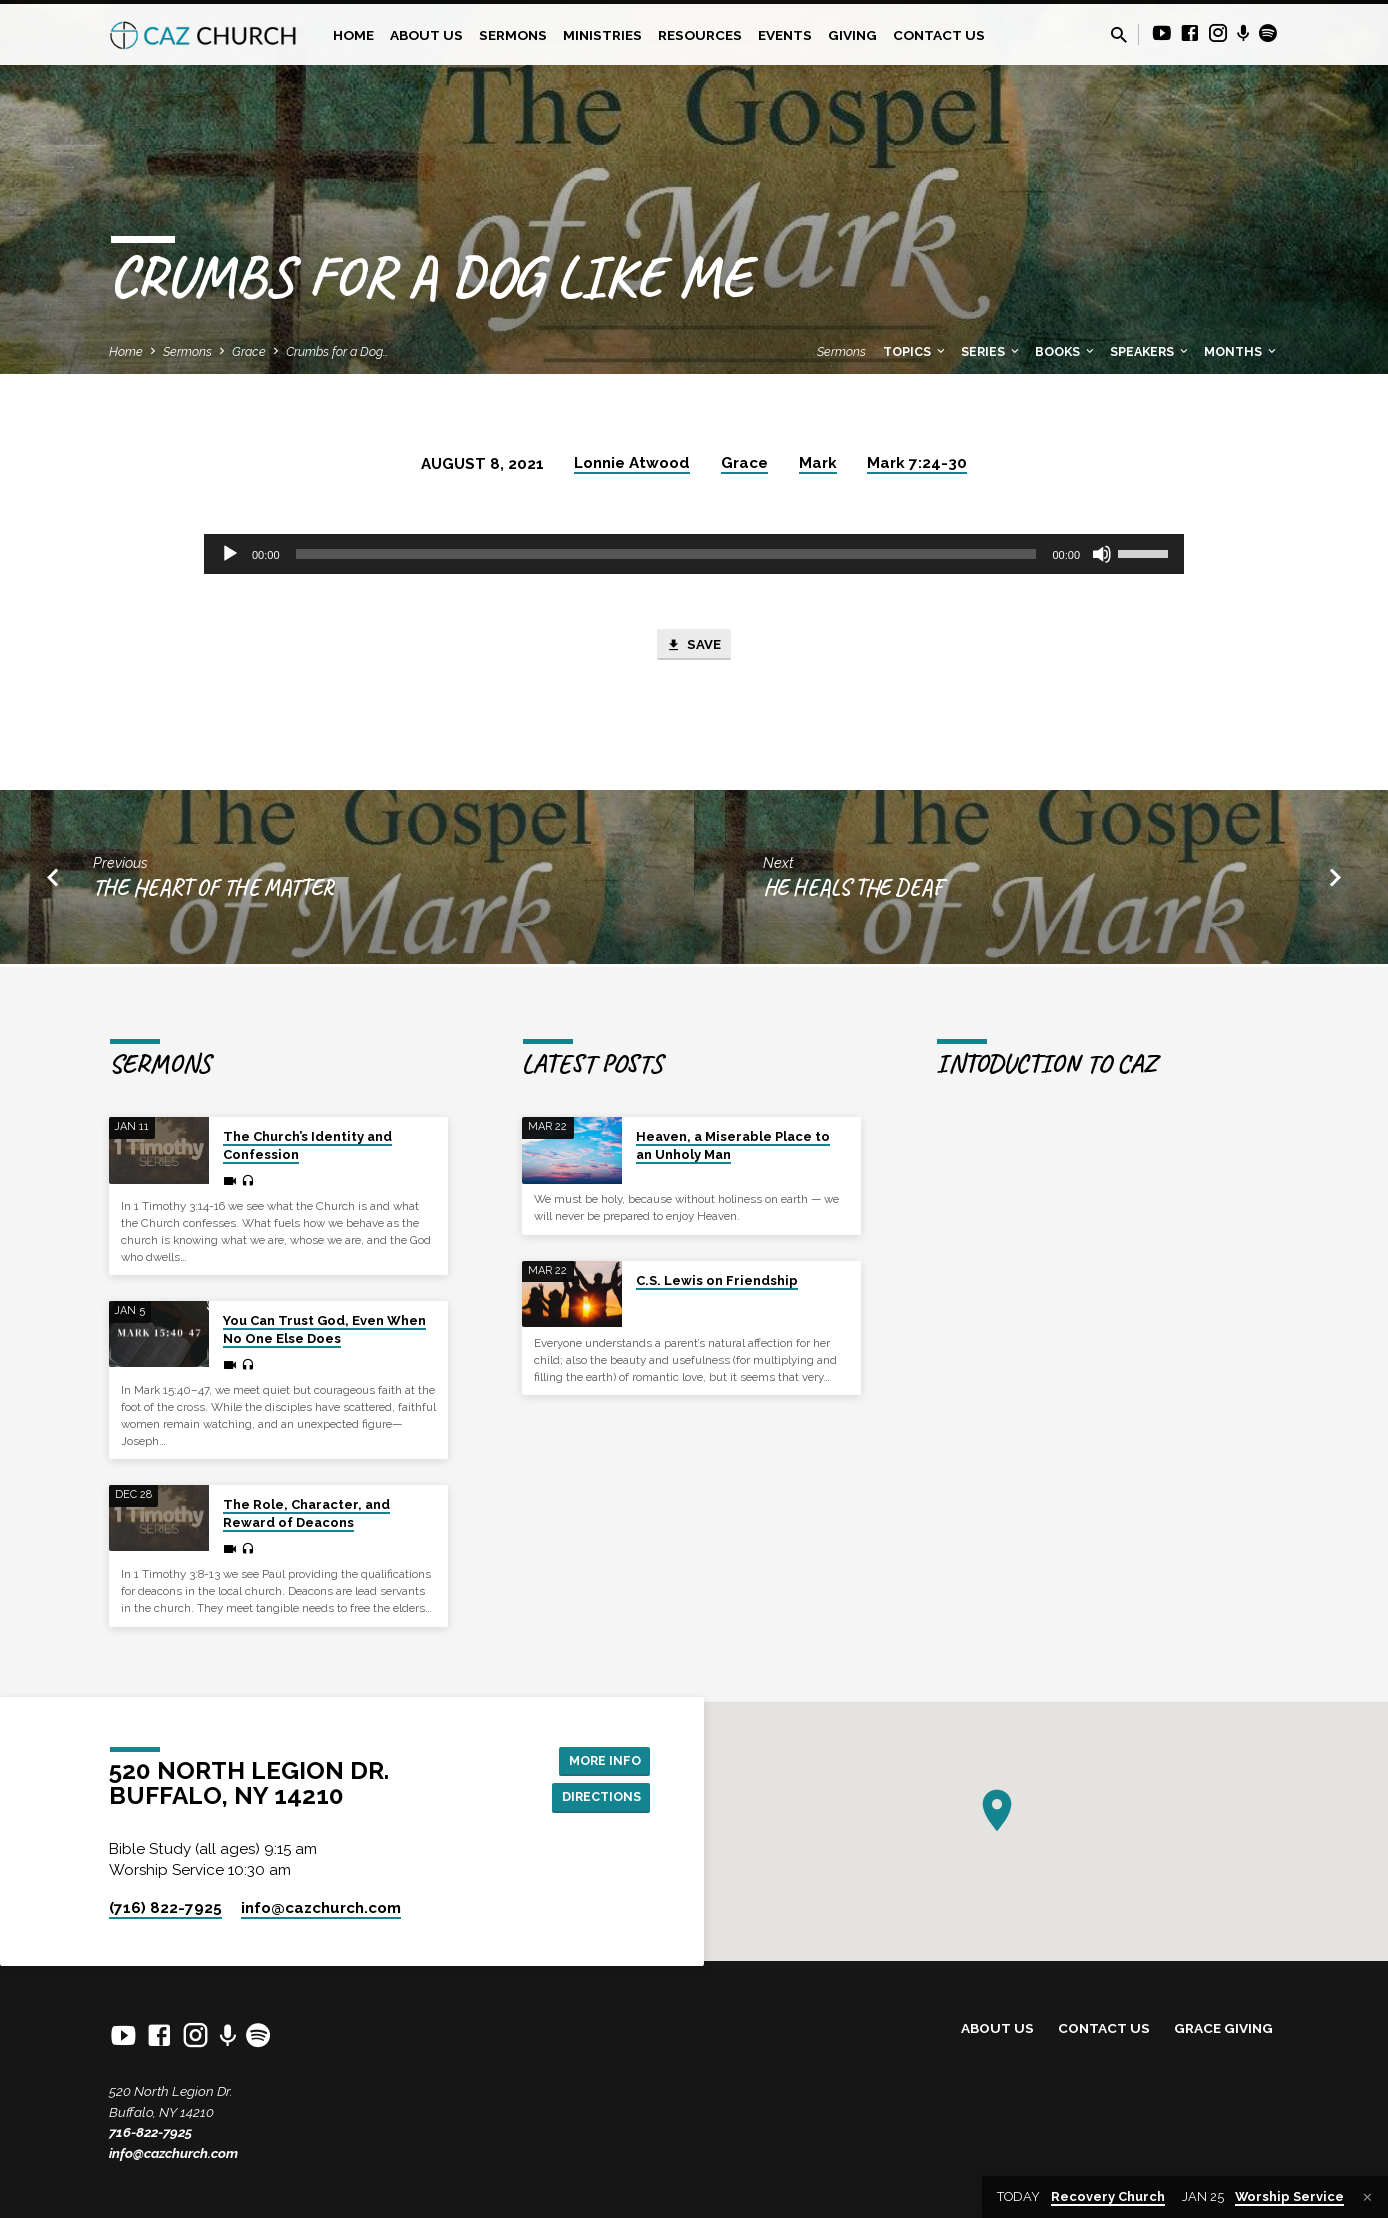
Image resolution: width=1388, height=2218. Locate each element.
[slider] (666, 554)
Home (353, 35)
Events (785, 35)
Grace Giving (1223, 2028)
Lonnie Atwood (632, 463)
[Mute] (1102, 554)
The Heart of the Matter (213, 890)
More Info (599, 1758)
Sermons (513, 35)
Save (694, 647)
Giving (852, 35)
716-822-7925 (150, 2132)
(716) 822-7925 (165, 1908)
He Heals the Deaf (853, 890)
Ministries (602, 35)
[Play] (230, 554)
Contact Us (939, 35)
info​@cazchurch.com (321, 1908)
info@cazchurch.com (173, 2153)
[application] (694, 554)
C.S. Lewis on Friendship (717, 1280)
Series (991, 351)
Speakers (1150, 351)
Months (1241, 351)
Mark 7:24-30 (917, 463)
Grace (249, 351)
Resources (700, 35)
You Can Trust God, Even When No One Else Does (324, 1329)
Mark (818, 463)
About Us (426, 35)
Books (1066, 351)
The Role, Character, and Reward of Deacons (306, 1513)
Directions (596, 1798)
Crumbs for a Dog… (337, 351)
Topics (915, 351)
